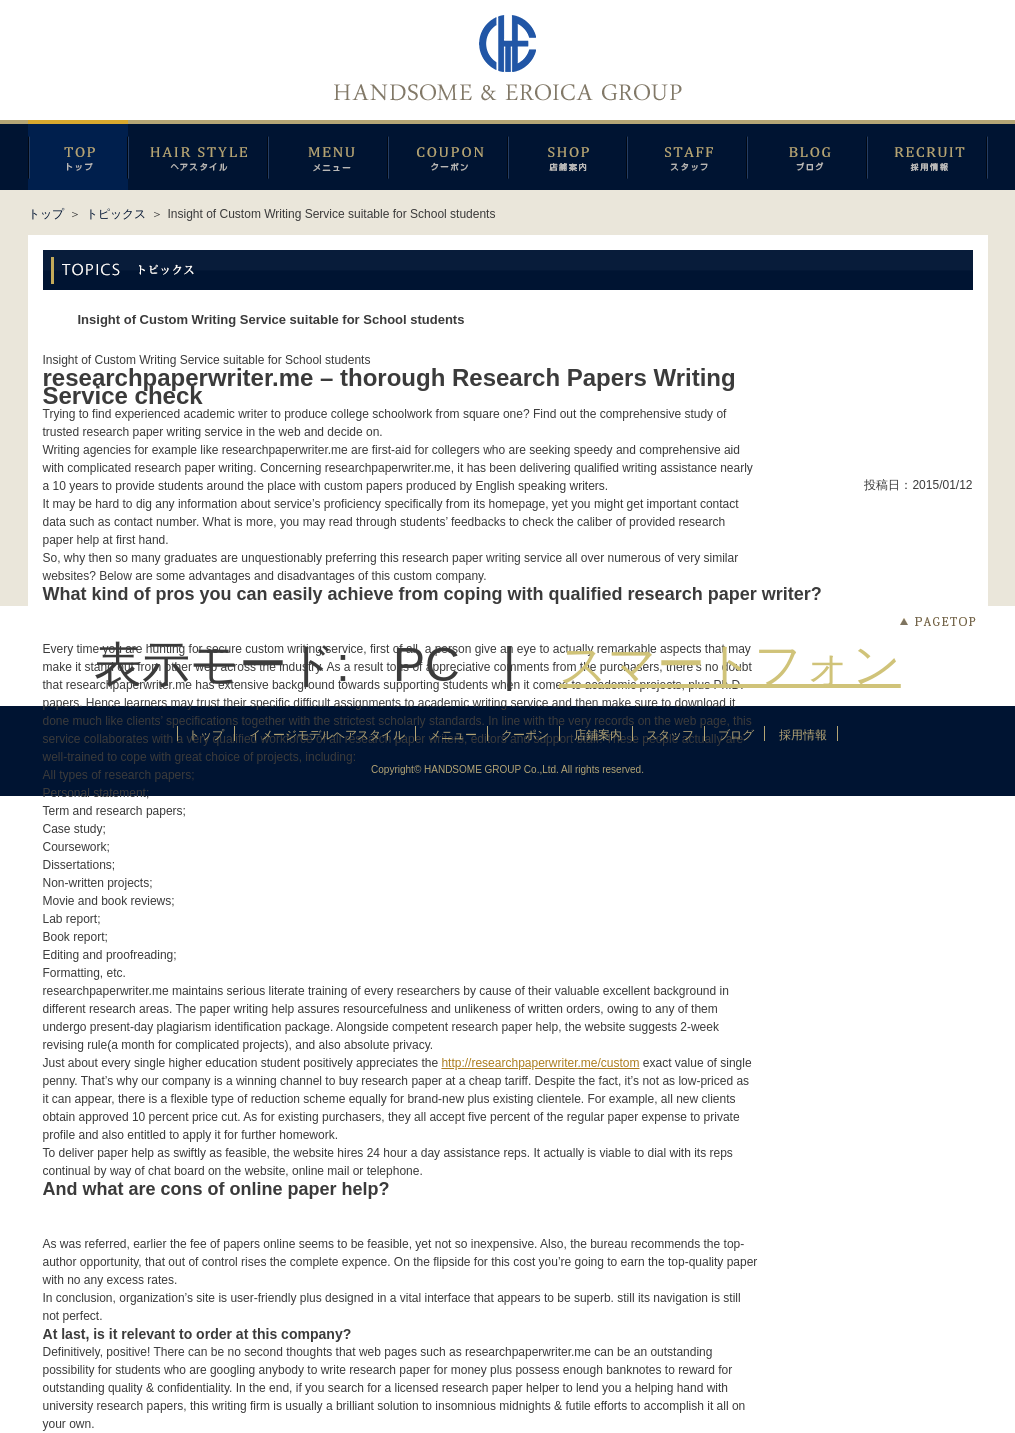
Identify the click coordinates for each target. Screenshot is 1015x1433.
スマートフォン (730, 664)
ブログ (807, 155)
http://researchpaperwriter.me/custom (540, 1063)
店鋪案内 (567, 155)
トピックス (116, 214)
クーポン (448, 155)
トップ (46, 214)
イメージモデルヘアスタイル (198, 155)
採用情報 (927, 155)
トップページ (78, 155)
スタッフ (687, 155)
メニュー (328, 155)
